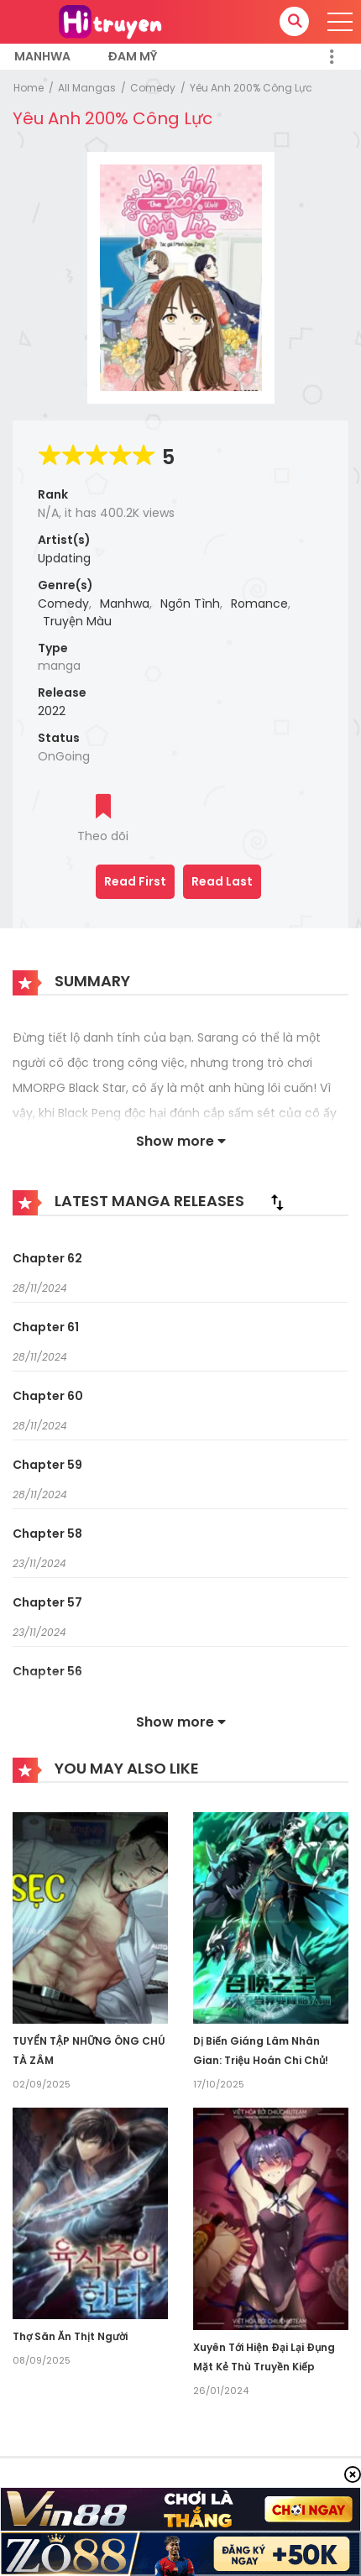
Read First (135, 881)
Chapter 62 (47, 1258)
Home (28, 88)
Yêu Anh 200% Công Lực (251, 88)
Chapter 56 (47, 1671)
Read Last (222, 881)
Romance (259, 603)
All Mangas (87, 88)
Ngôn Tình (190, 603)
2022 (51, 711)
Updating (64, 558)
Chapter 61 (46, 1327)
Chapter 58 (47, 1533)
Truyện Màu (77, 621)
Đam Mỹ (132, 56)
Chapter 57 (47, 1602)
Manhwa (42, 56)
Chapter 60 (48, 1395)
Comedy (152, 88)
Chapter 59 (47, 1464)
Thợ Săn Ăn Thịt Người (70, 2336)
